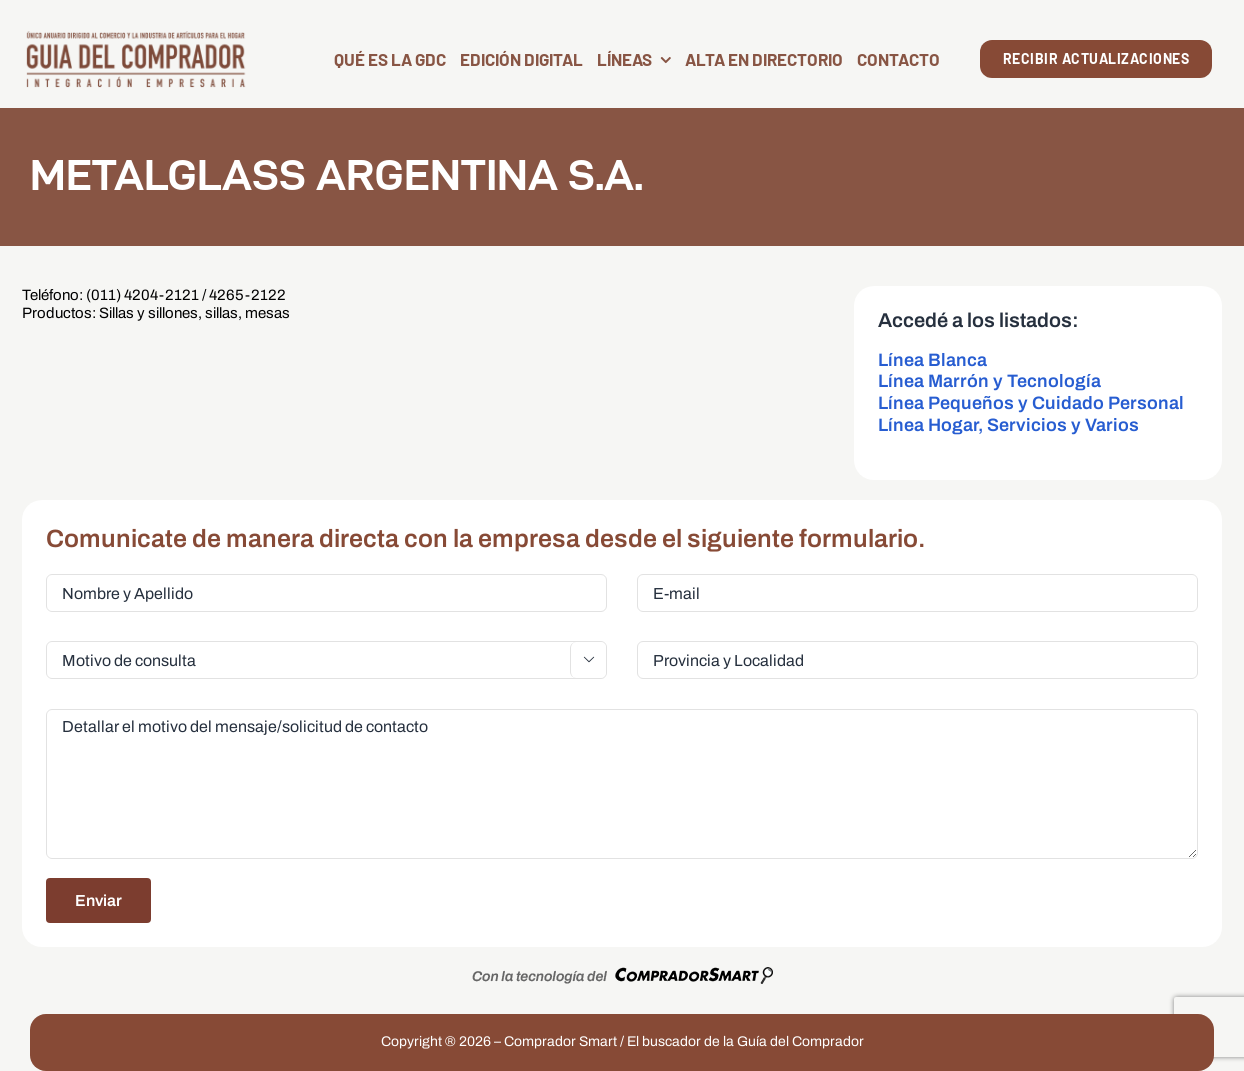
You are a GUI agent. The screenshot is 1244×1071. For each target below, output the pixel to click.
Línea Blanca (932, 360)
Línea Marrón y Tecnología (989, 381)
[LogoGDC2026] (135, 37)
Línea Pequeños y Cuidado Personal (1031, 403)
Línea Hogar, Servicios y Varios (1008, 425)
